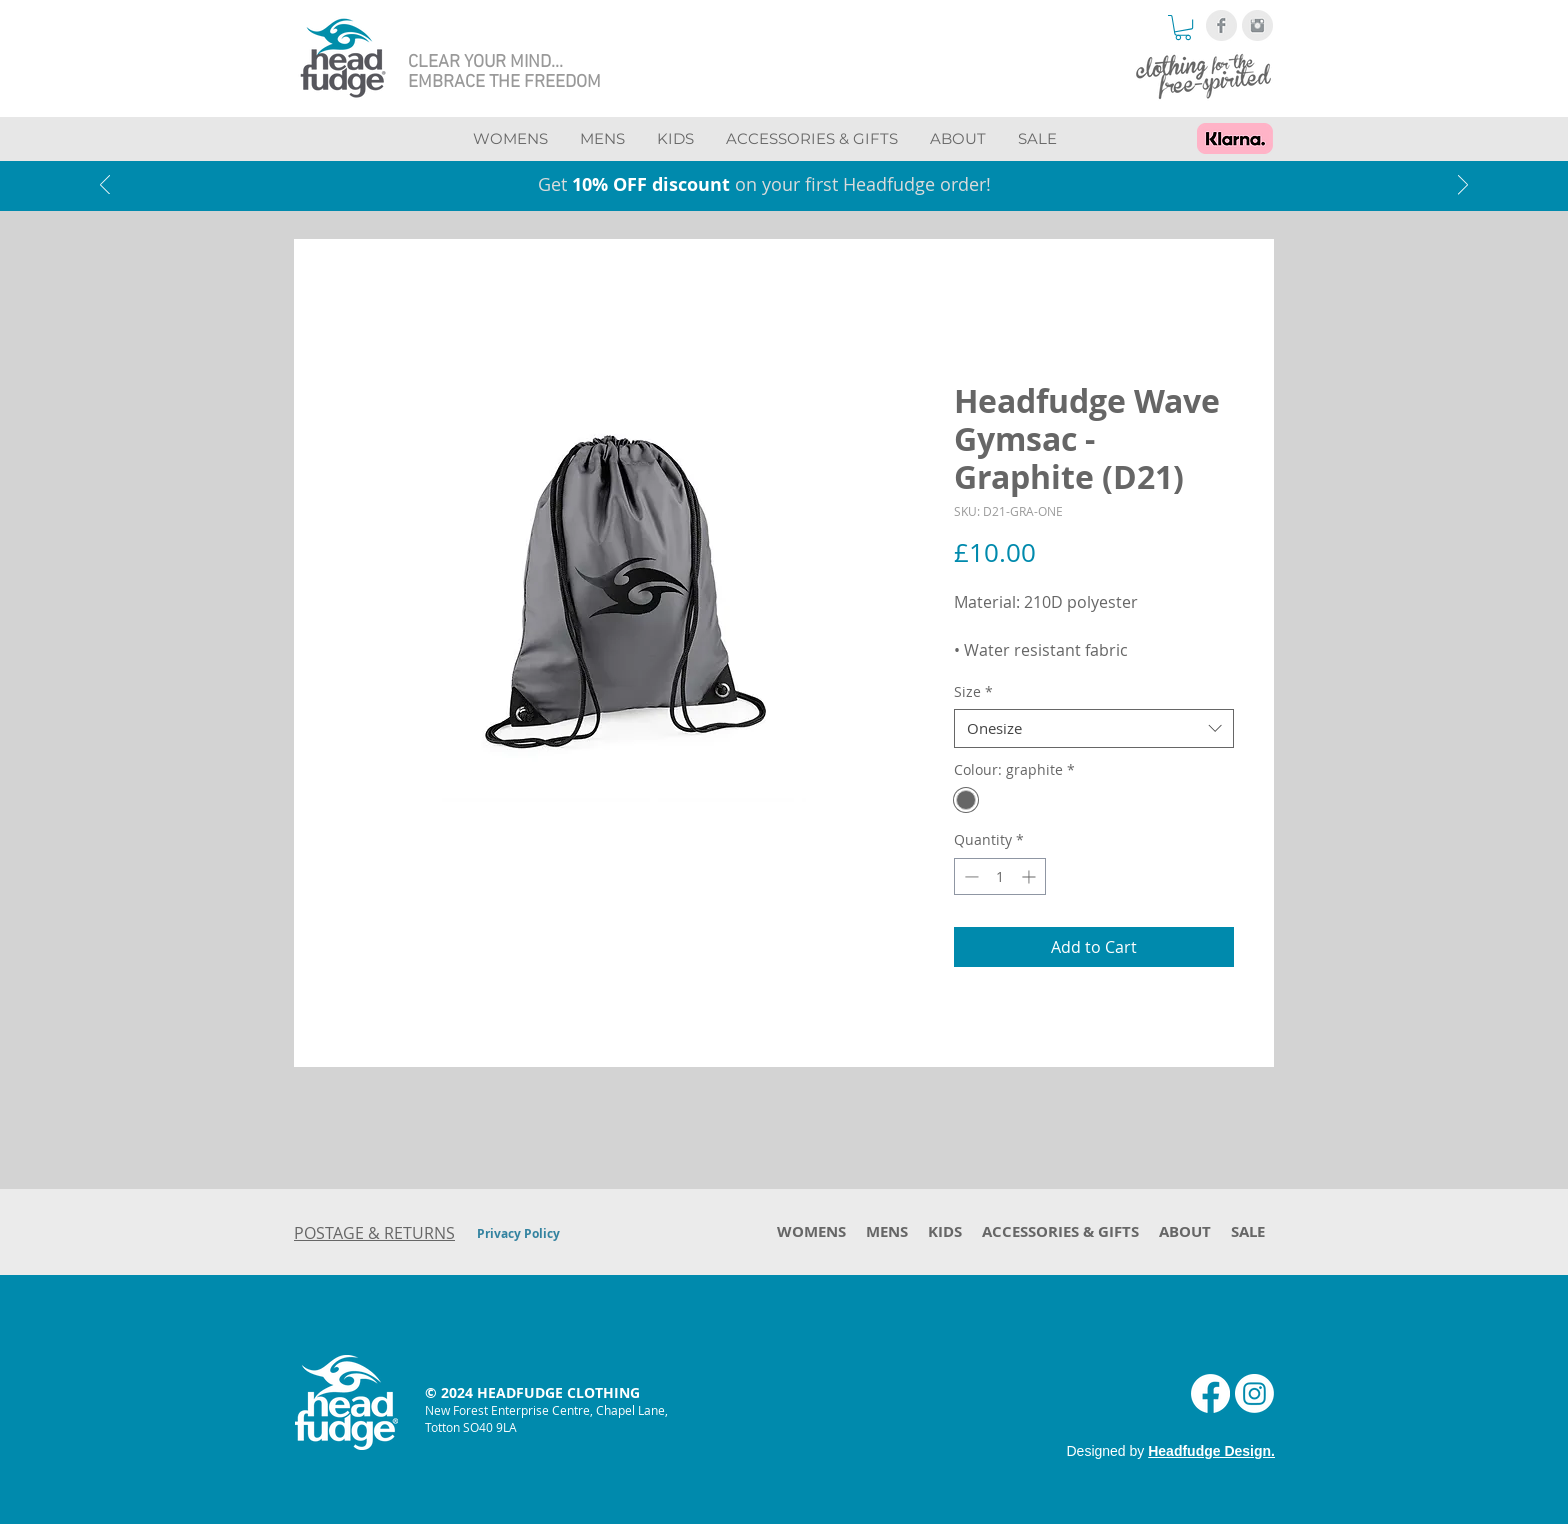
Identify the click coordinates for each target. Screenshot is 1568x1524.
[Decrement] (969, 876)
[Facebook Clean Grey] (1221, 25)
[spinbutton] (1000, 876)
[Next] (1463, 186)
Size (973, 691)
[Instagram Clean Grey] (1257, 25)
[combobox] (1094, 728)
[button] (1183, 27)
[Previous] (105, 186)
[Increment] (1030, 876)
